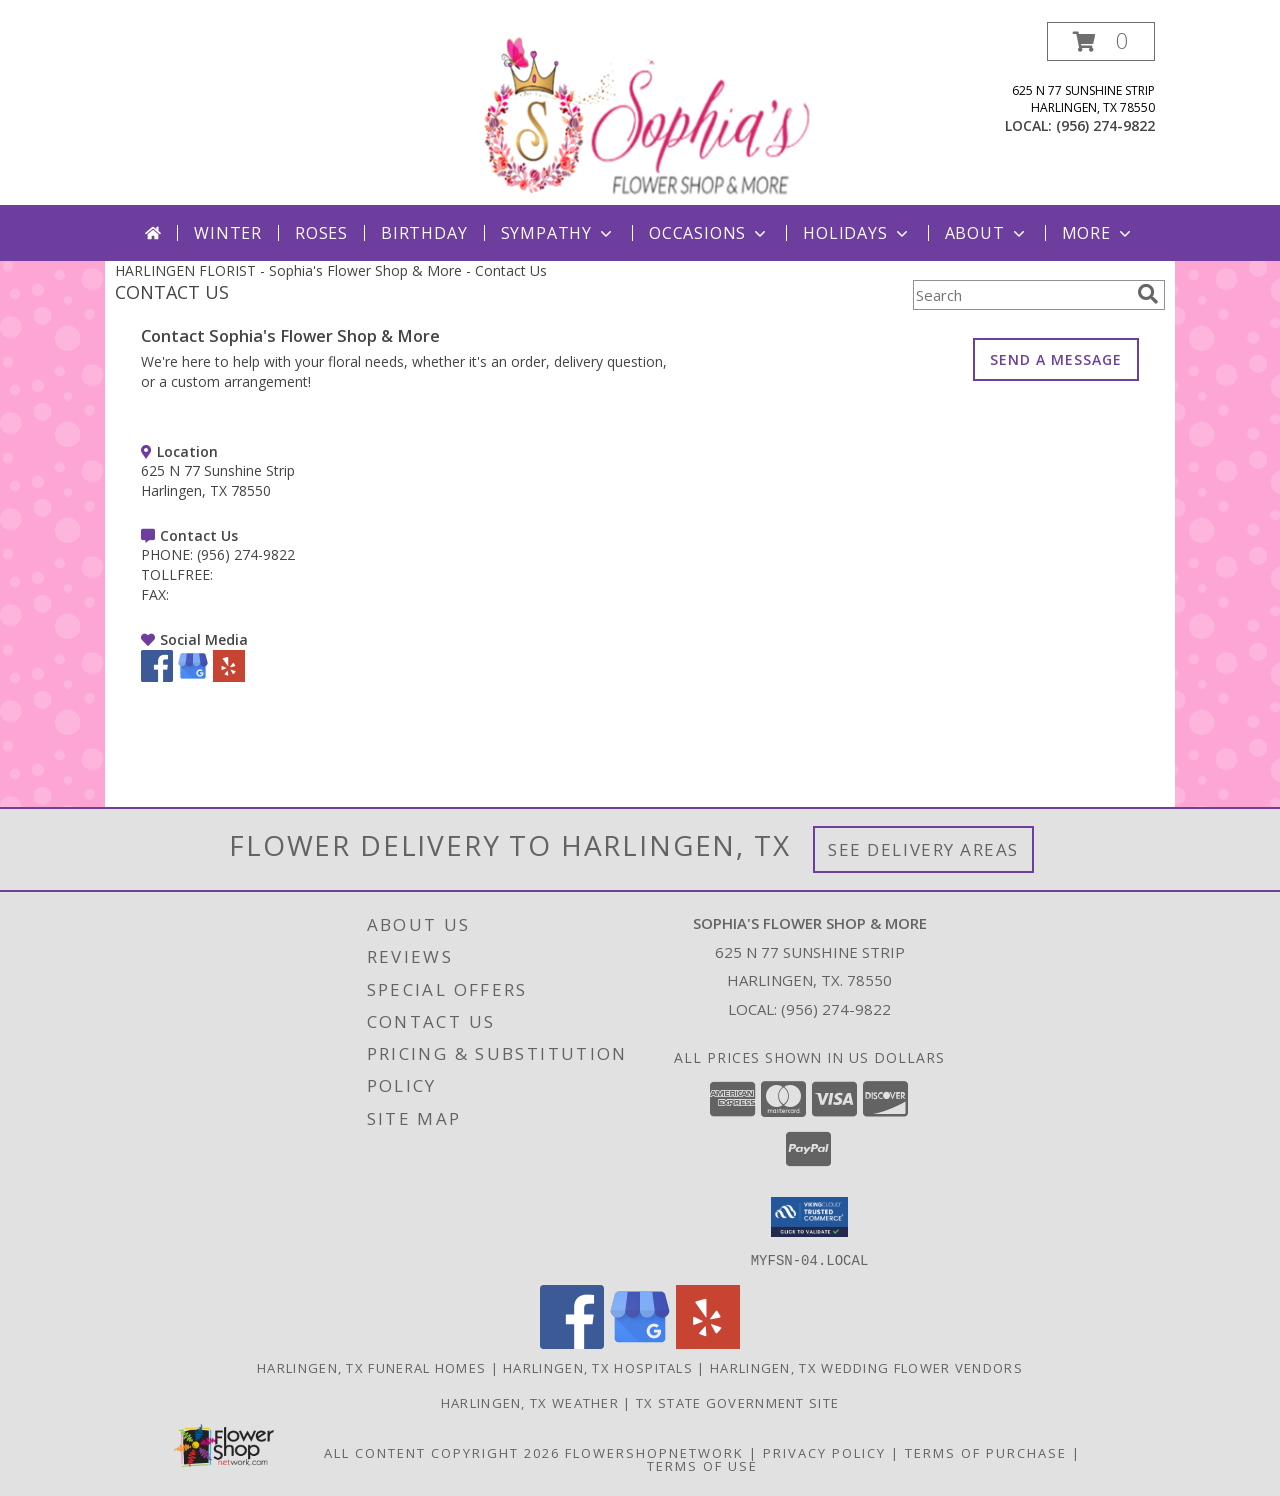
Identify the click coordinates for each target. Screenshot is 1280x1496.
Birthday (424, 233)
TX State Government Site (737, 1402)
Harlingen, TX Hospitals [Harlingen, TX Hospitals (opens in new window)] (598, 1367)
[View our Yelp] (229, 676)
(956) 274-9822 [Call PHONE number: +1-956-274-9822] (246, 554)
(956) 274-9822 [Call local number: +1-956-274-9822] (1105, 125)
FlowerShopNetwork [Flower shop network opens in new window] (654, 1452)
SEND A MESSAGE (1056, 359)
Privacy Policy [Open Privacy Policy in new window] (824, 1452)
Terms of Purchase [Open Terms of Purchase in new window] (986, 1452)
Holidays (857, 233)
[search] (1148, 294)
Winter (228, 233)
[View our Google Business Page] (193, 676)
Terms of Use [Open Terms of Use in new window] (702, 1465)
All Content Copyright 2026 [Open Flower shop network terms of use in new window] (442, 1452)
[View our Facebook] (157, 676)
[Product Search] (1021, 295)
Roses (321, 233)
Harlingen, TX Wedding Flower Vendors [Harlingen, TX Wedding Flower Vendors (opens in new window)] (866, 1367)
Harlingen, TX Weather (530, 1402)
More (1098, 233)
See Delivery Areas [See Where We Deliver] (923, 849)
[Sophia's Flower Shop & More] (642, 113)
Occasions (709, 233)
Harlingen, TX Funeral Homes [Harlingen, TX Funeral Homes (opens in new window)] (371, 1367)
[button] (1101, 41)
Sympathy (558, 233)
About (987, 233)
